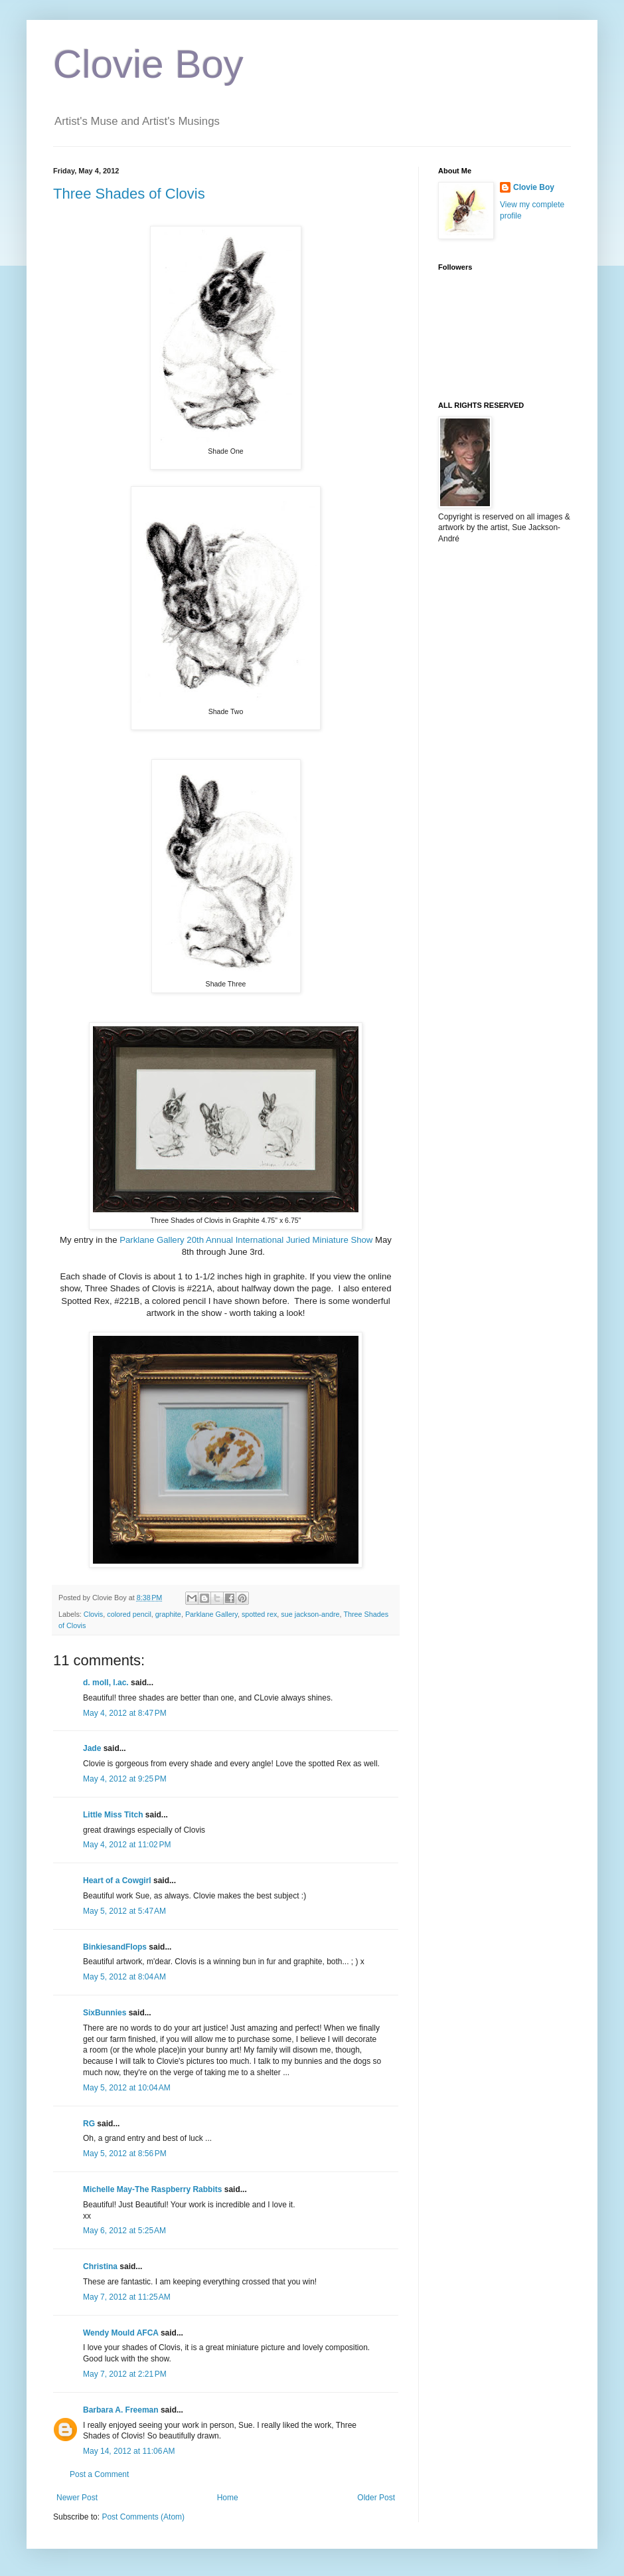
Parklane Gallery (211, 1614)
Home (227, 2497)
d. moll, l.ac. (106, 1682)
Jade (92, 1748)
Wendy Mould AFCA (121, 2333)
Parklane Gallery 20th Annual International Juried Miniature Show (245, 1240)
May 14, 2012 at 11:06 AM (129, 2451)
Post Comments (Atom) (143, 2517)
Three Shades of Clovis (129, 193)
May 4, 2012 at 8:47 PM (125, 1713)
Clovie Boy (148, 64)
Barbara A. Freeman (121, 2410)
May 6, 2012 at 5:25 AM (124, 2230)
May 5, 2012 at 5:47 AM (124, 1911)
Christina (100, 2266)
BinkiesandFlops (115, 1947)
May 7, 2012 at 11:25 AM (127, 2297)
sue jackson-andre (310, 1614)
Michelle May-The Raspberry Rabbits (152, 2189)
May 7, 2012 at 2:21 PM (125, 2374)
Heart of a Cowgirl (117, 1880)
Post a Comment (99, 2474)
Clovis (93, 1614)
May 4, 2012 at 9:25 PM (125, 1779)
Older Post (376, 2497)
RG (89, 2123)
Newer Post (77, 2497)
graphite (168, 1614)
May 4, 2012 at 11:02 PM (127, 1844)
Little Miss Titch (113, 1814)
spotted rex (259, 1614)
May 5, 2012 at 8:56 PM (125, 2153)
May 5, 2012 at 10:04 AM (127, 2087)
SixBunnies (104, 2012)
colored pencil (129, 1614)
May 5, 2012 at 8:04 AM (124, 1976)
